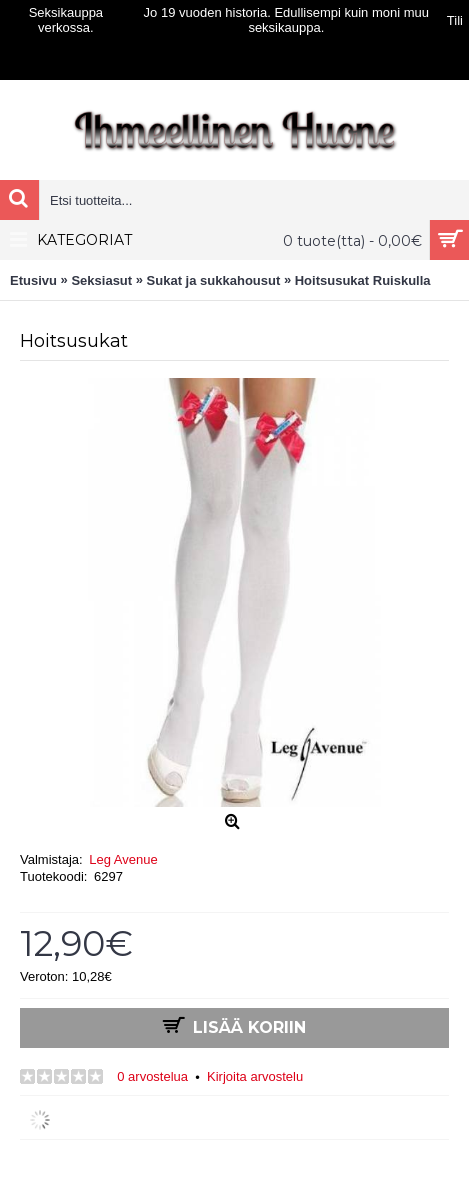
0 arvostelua (152, 1076)
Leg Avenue (123, 859)
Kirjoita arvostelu (255, 1076)
